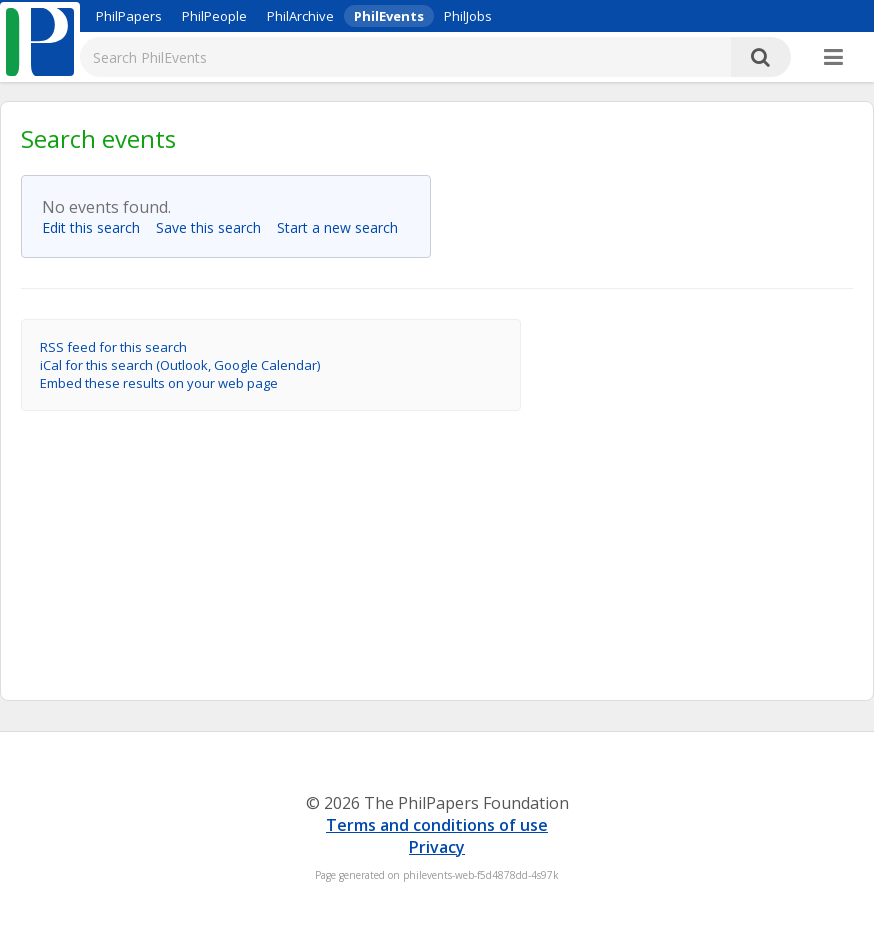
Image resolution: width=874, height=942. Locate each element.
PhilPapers (129, 16)
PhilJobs (468, 16)
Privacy (437, 847)
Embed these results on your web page (159, 383)
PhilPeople (214, 16)
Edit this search (97, 227)
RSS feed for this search (113, 347)
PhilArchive (300, 16)
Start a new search (343, 227)
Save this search (214, 227)
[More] (833, 58)
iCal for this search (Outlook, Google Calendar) (180, 365)
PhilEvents (389, 16)
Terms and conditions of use (437, 825)
